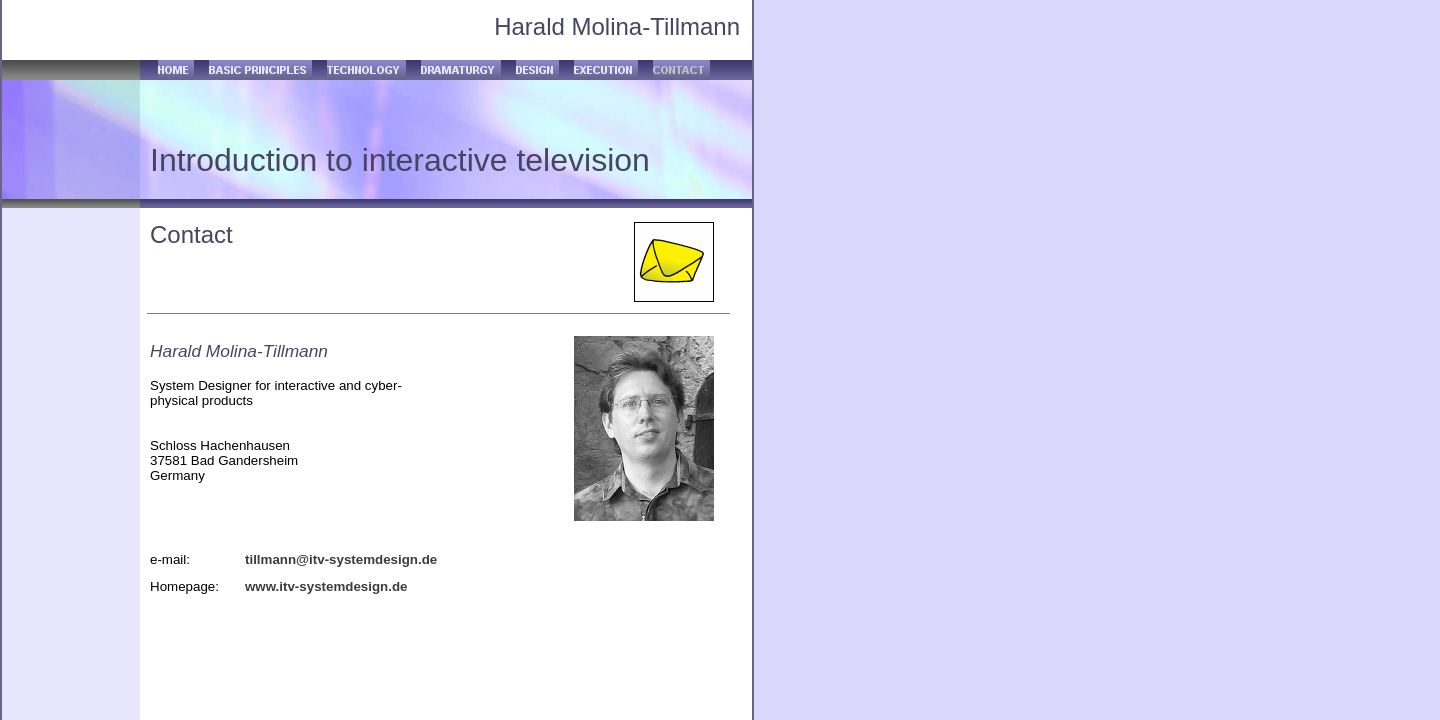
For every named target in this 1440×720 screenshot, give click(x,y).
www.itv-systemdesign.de (326, 586)
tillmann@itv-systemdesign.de (341, 559)
